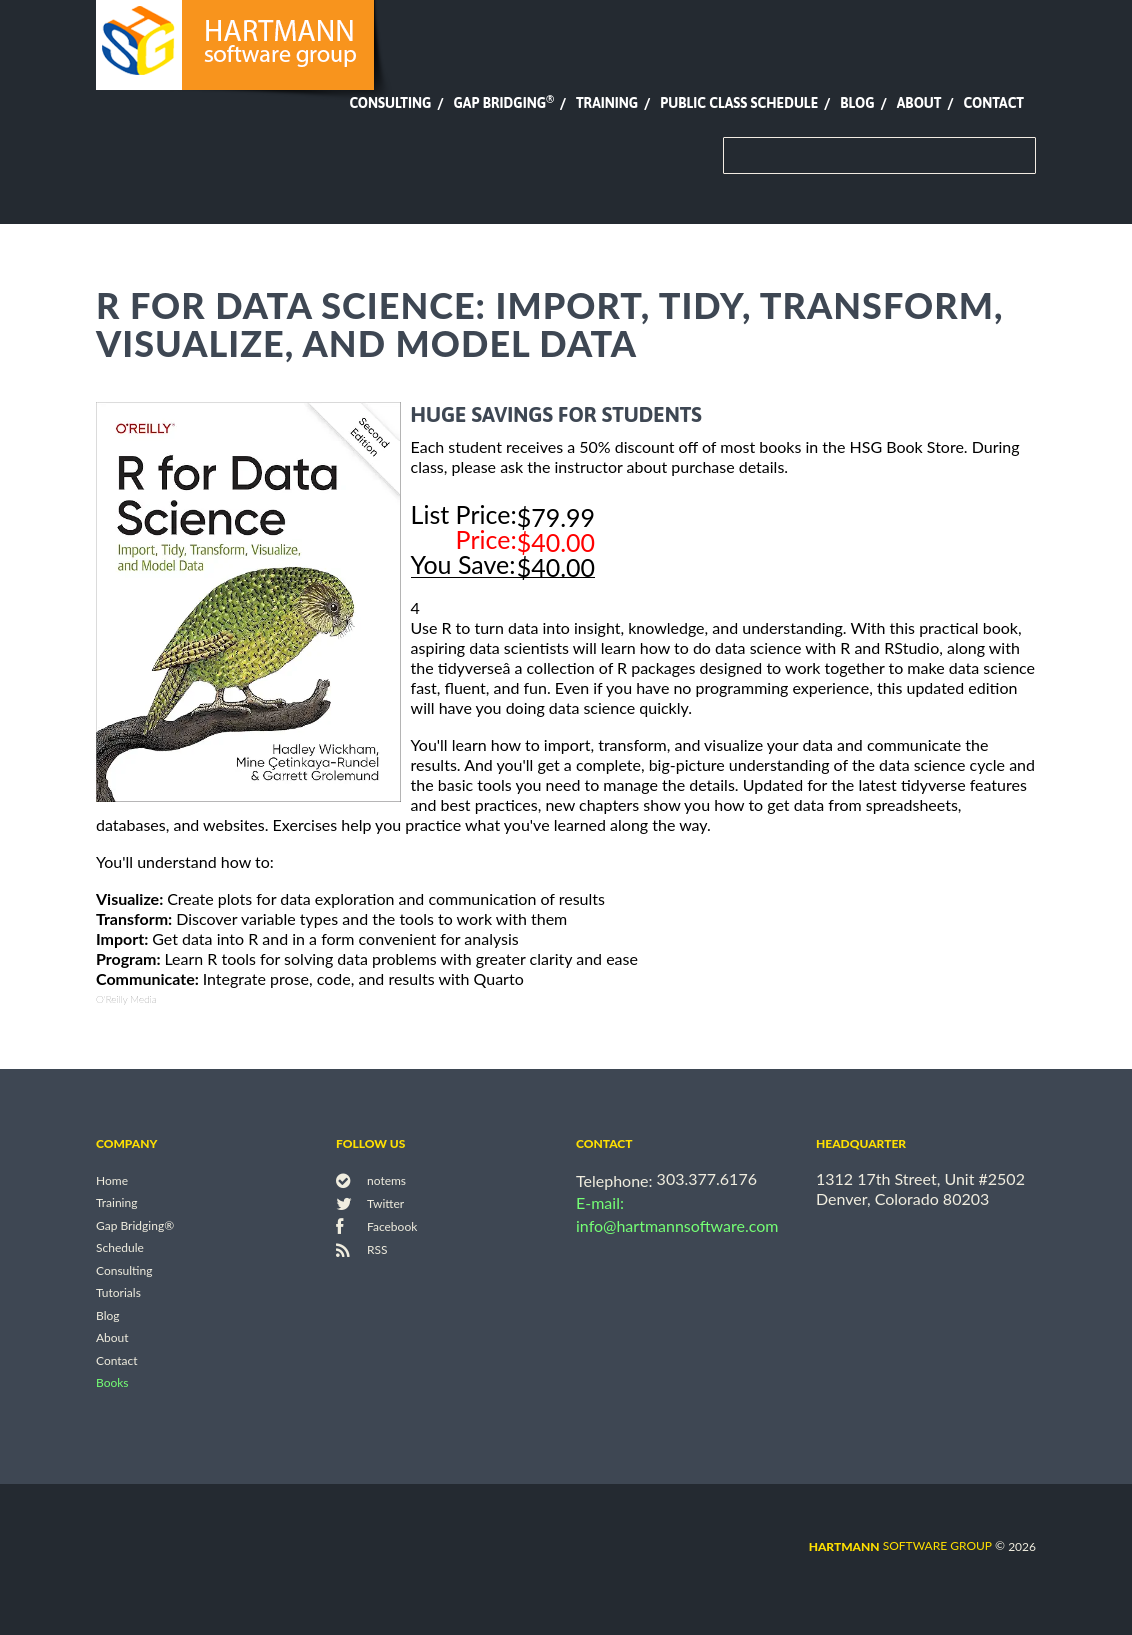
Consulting (390, 103)
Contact (994, 103)
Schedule (120, 1248)
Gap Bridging (503, 103)
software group (900, 1545)
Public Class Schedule (739, 103)
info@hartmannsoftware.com (677, 1225)
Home (112, 1180)
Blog (857, 103)
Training (607, 103)
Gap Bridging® (135, 1225)
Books (112, 1383)
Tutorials (118, 1293)
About (919, 103)
